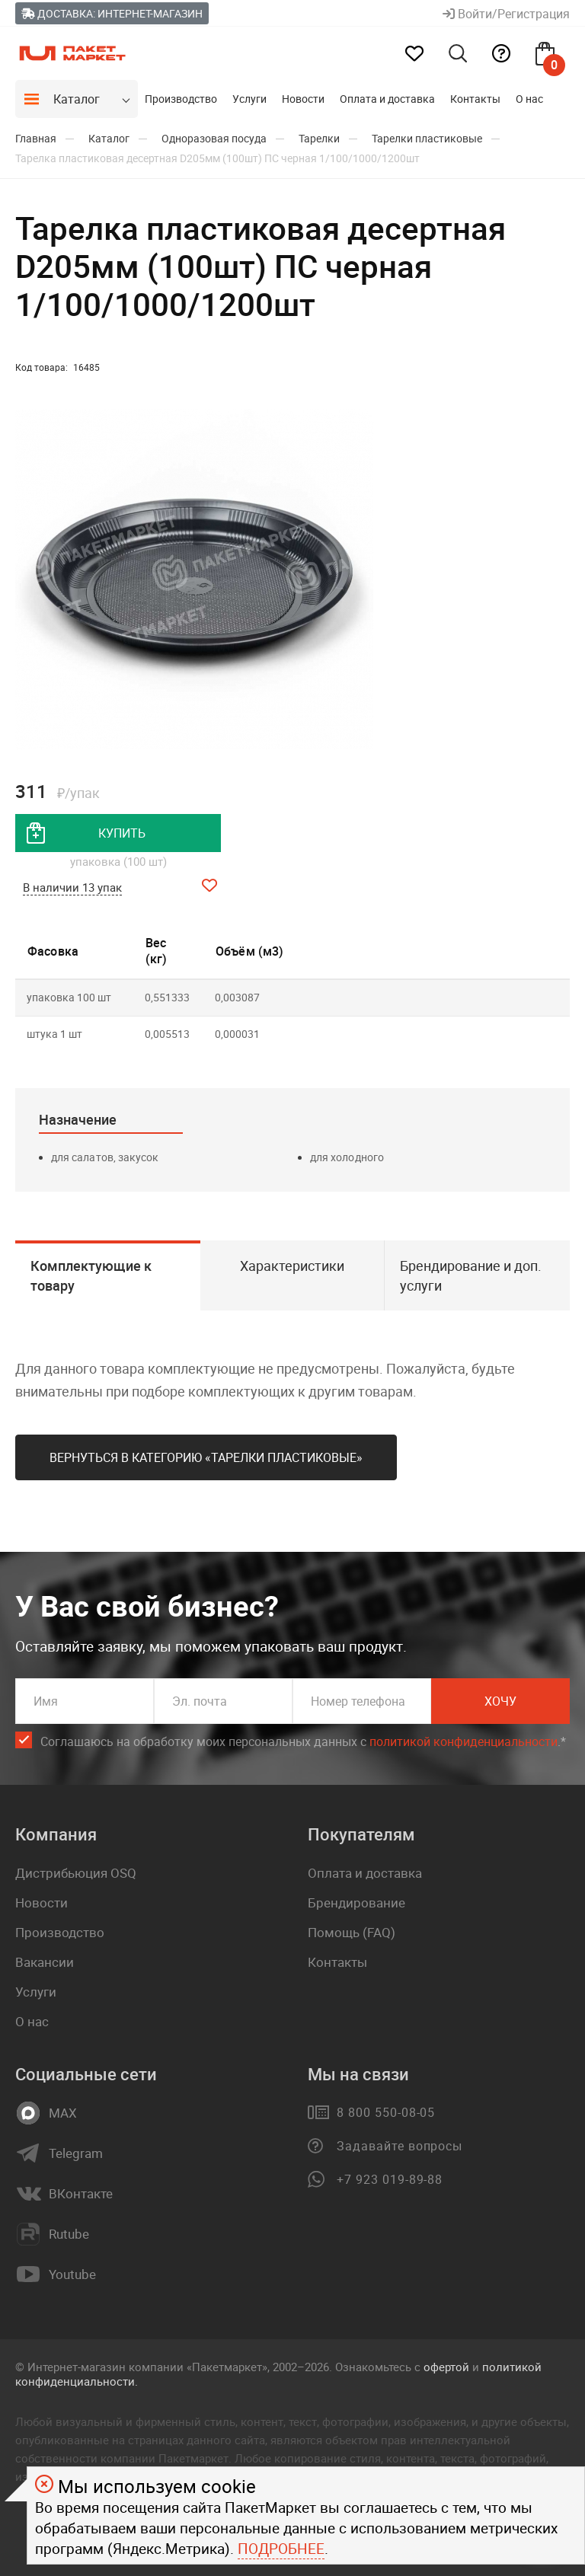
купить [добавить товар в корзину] (121, 833)
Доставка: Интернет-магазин (112, 13)
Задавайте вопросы (399, 2145)
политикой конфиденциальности (463, 1741)
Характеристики (292, 1265)
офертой (446, 2366)
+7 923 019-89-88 (390, 2179)
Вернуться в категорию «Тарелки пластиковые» (206, 1457)
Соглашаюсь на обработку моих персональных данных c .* (303, 1742)
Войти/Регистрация (506, 13)
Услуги (249, 98)
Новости (303, 98)
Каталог (76, 99)
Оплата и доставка (387, 98)
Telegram (76, 2153)
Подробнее (281, 2548)
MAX (63, 2113)
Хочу (500, 1701)
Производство (181, 98)
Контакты (475, 98)
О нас (529, 98)
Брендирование (356, 1902)
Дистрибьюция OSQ (75, 1873)
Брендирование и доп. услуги (471, 1275)
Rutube (69, 2234)
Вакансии (44, 1962)
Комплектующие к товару (91, 1275)
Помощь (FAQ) (351, 1932)
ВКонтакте (81, 2193)
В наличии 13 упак (72, 887)
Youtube (72, 2274)
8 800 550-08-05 (386, 2112)
